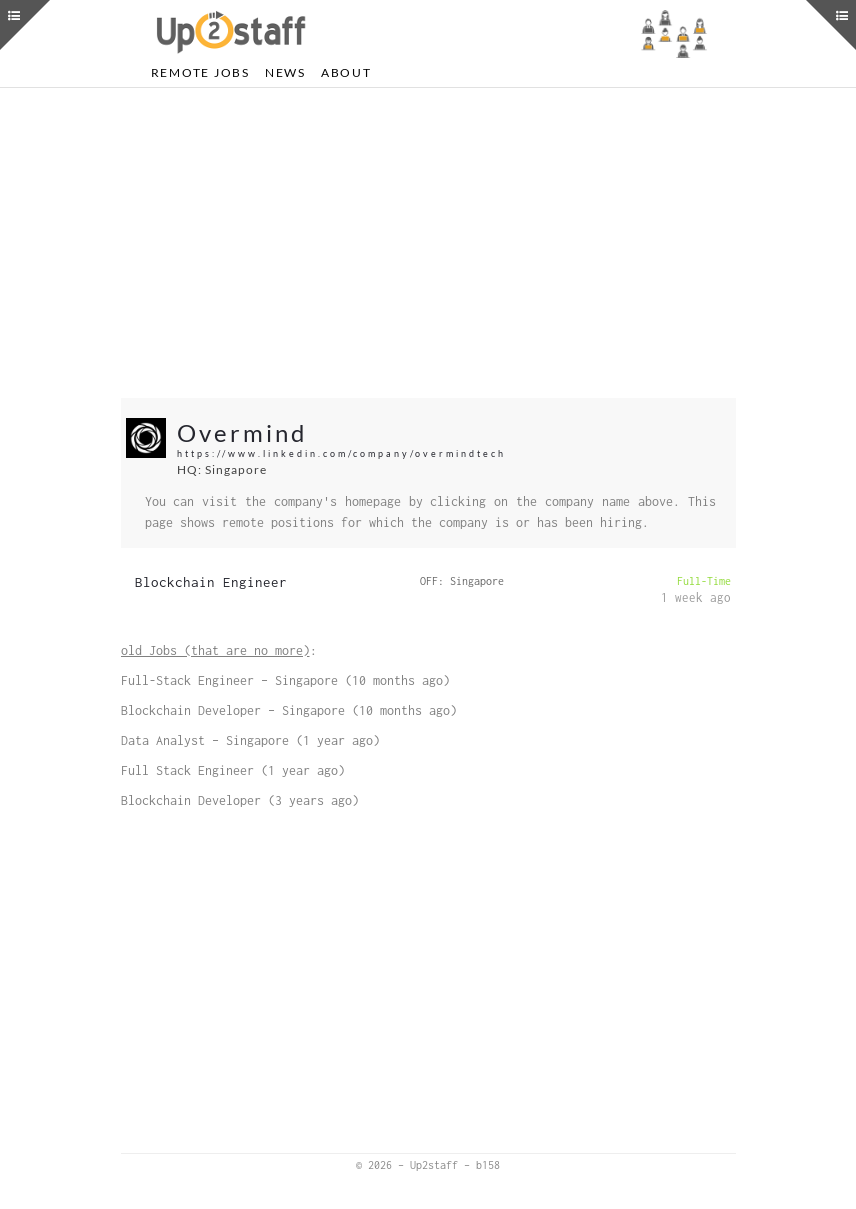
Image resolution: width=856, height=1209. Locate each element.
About (346, 72)
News (285, 72)
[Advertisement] (428, 243)
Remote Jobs (200, 72)
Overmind (242, 432)
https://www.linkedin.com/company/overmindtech (341, 453)
